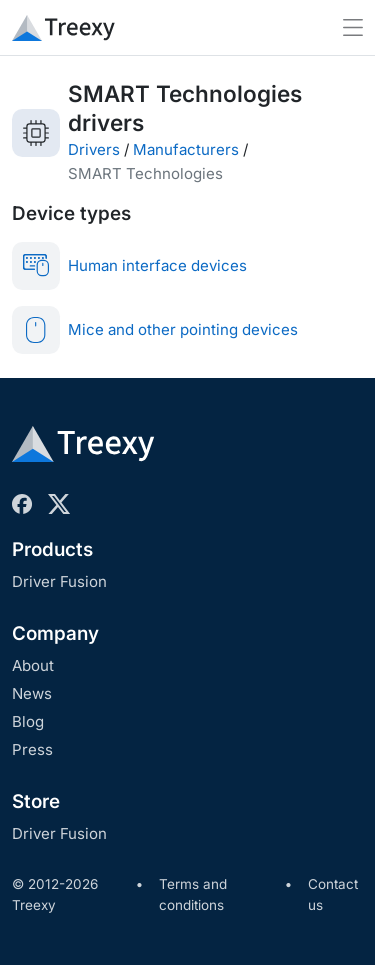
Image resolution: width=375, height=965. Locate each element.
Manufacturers (186, 149)
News (32, 693)
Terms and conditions (193, 895)
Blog (28, 721)
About (33, 665)
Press (32, 749)
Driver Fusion (59, 581)
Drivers (94, 149)
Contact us (333, 895)
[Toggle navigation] (353, 27)
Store (36, 801)
